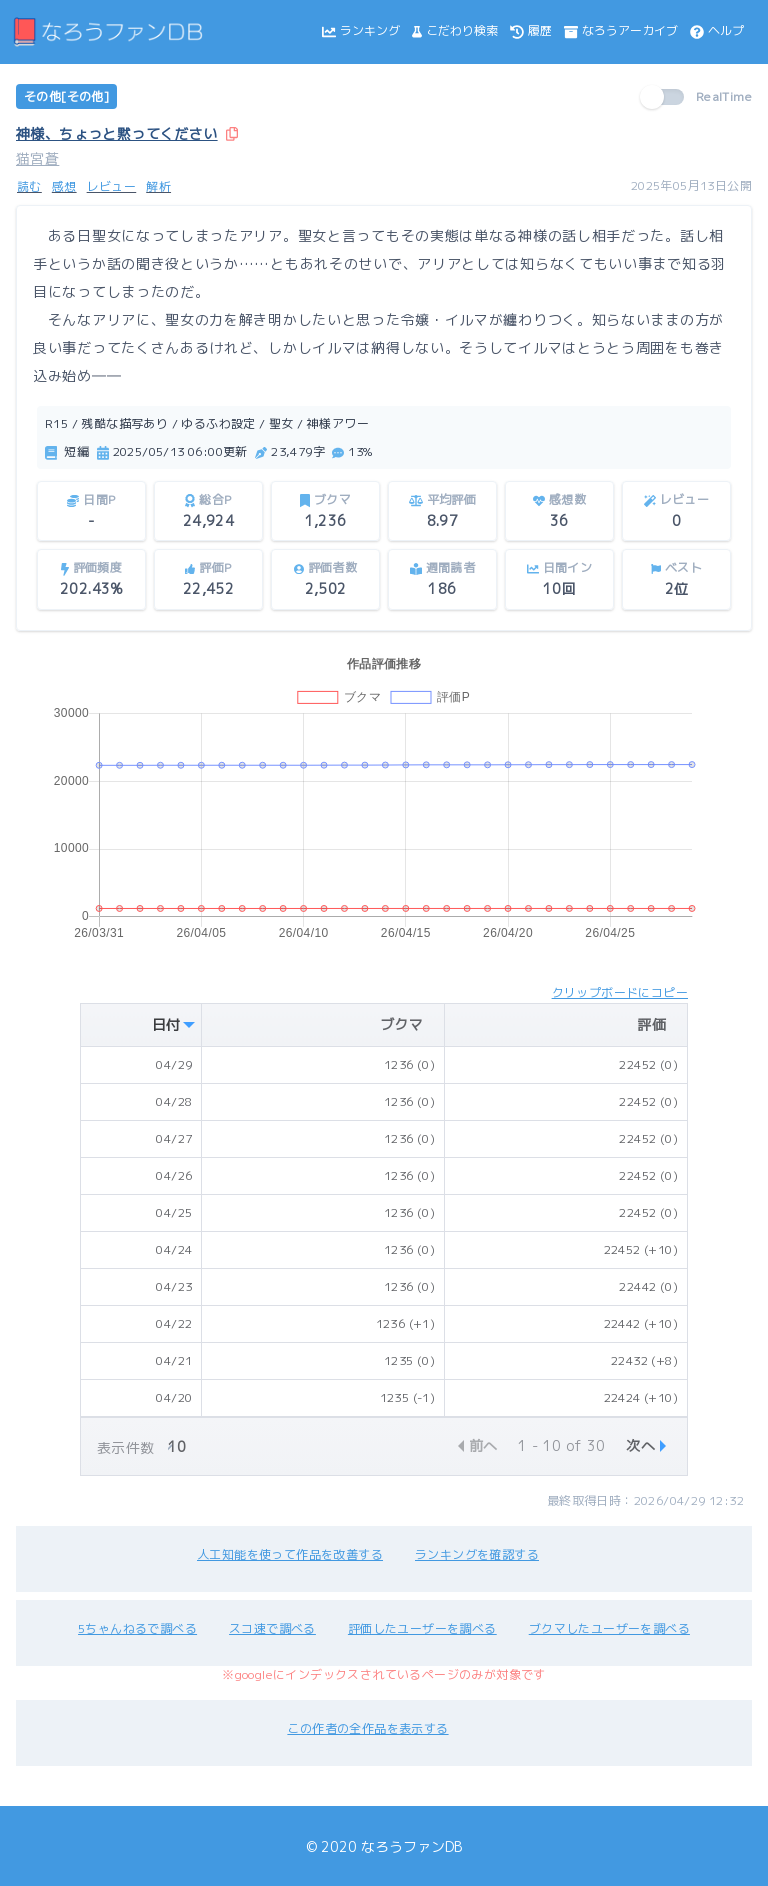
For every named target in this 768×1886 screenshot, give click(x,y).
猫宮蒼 (37, 158)
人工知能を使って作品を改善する (290, 1554)
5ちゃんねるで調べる (137, 1628)
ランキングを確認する (477, 1554)
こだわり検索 (455, 30)
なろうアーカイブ (621, 30)
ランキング (361, 30)
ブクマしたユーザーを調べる (609, 1628)
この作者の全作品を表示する (367, 1728)
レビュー (112, 186)
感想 (64, 186)
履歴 (531, 30)
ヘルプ (717, 30)
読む (29, 186)
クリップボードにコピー (620, 992)
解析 (158, 186)
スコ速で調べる (272, 1628)
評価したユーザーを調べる (422, 1628)
